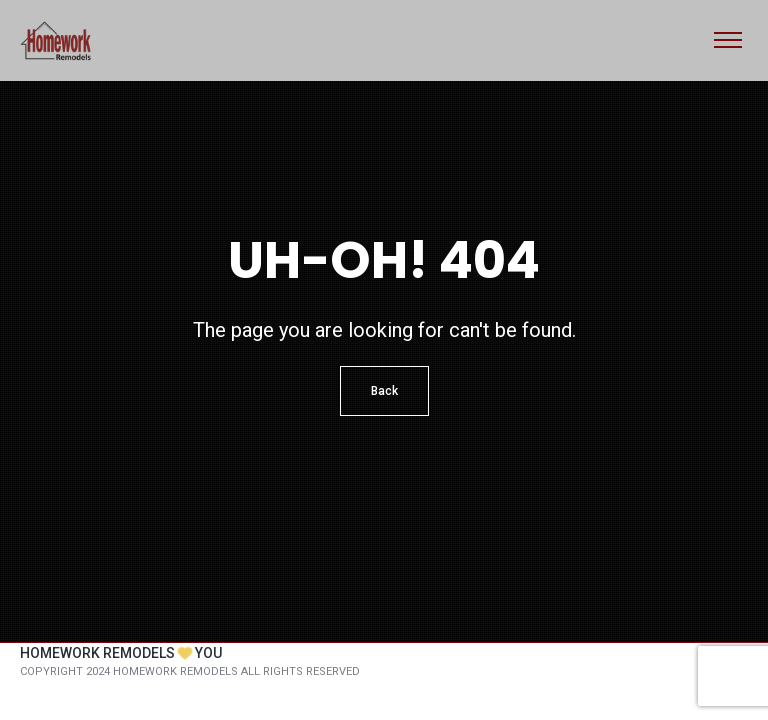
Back (384, 391)
